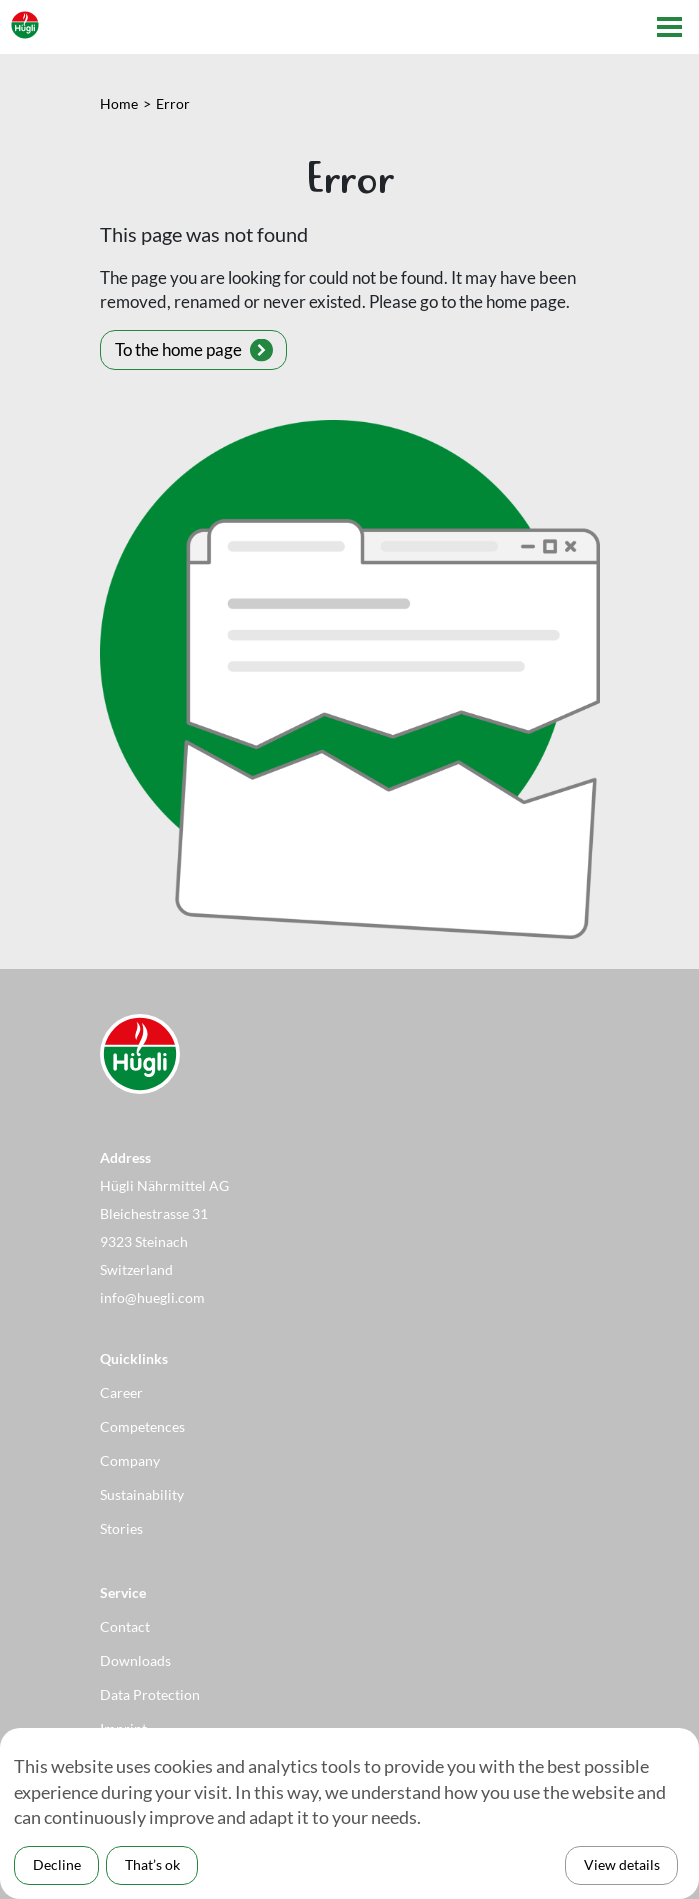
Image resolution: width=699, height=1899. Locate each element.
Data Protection (150, 1694)
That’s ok (152, 1864)
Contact (125, 1626)
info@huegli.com (152, 1297)
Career (121, 1392)
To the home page (178, 349)
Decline (57, 1864)
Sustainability (142, 1494)
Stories (121, 1528)
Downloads (135, 1660)
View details (622, 1864)
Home (119, 103)
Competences (142, 1426)
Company (130, 1460)
